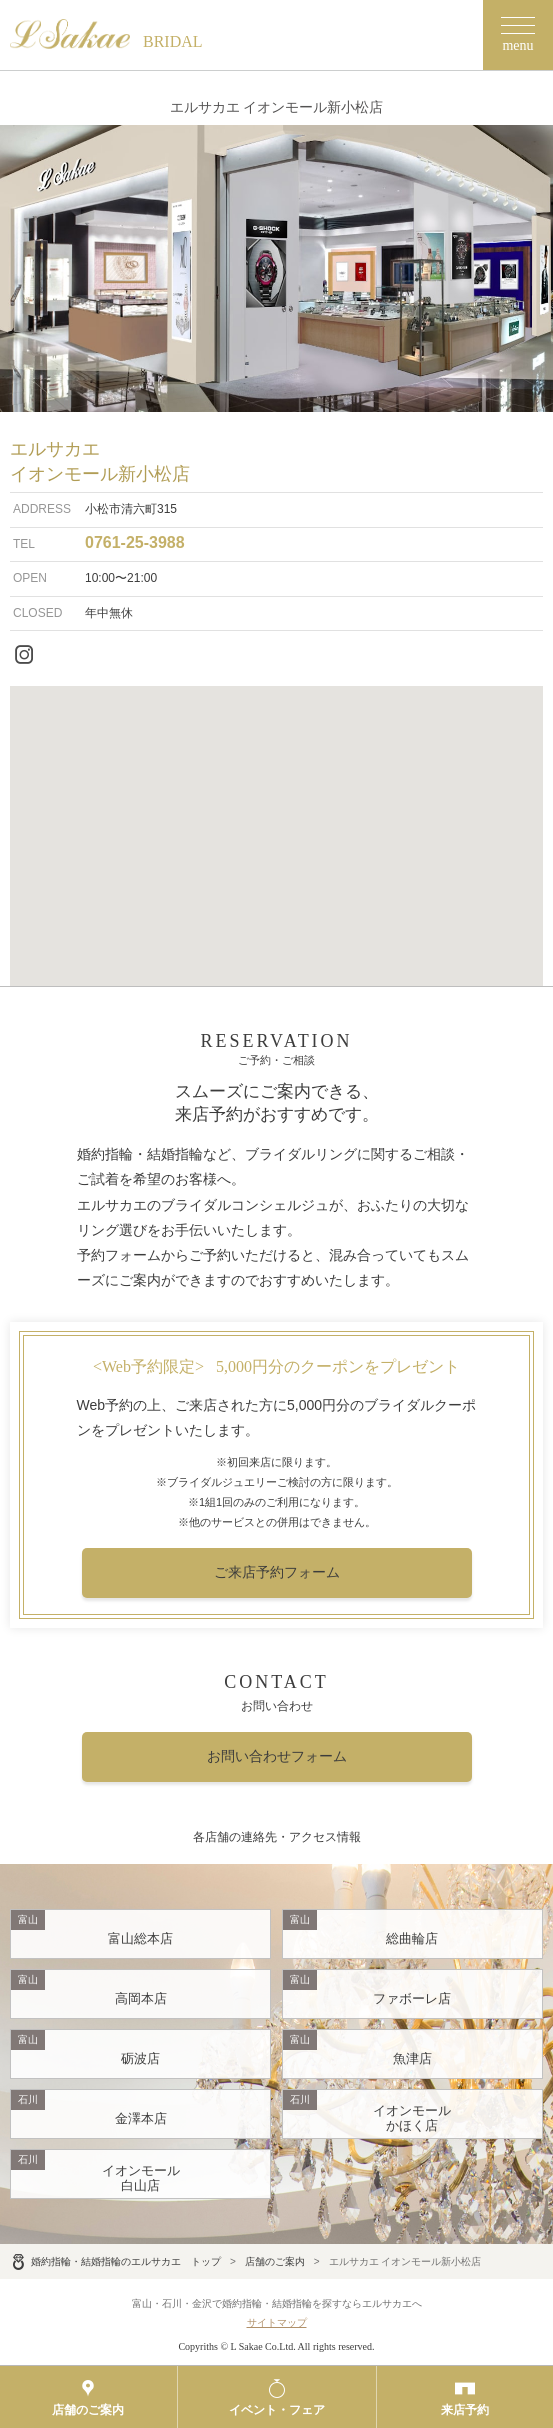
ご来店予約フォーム (277, 1572)
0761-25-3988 (135, 542)
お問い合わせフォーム (277, 1756)
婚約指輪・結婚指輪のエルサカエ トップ (115, 2261)
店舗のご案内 (275, 2261)
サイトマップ (277, 2323)
